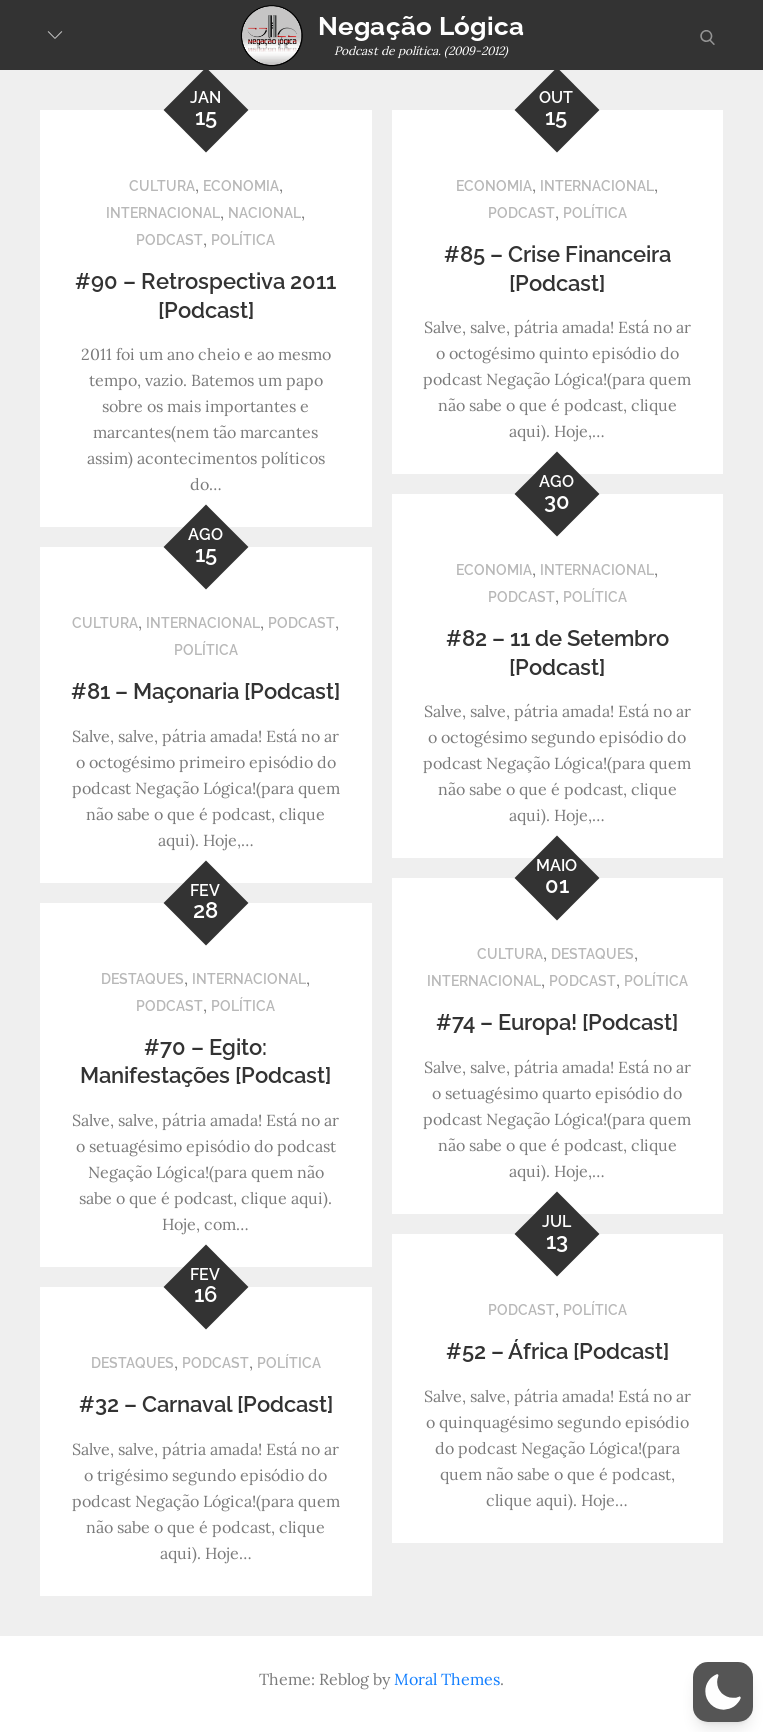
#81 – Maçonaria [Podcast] (205, 691)
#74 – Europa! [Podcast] (557, 1022)
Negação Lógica (421, 26)
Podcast (169, 240)
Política (243, 240)
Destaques (592, 954)
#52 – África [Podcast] (557, 1351)
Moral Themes (447, 1679)
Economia (241, 186)
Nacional (264, 213)
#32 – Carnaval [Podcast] (206, 1404)
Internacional (163, 213)
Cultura (162, 186)
